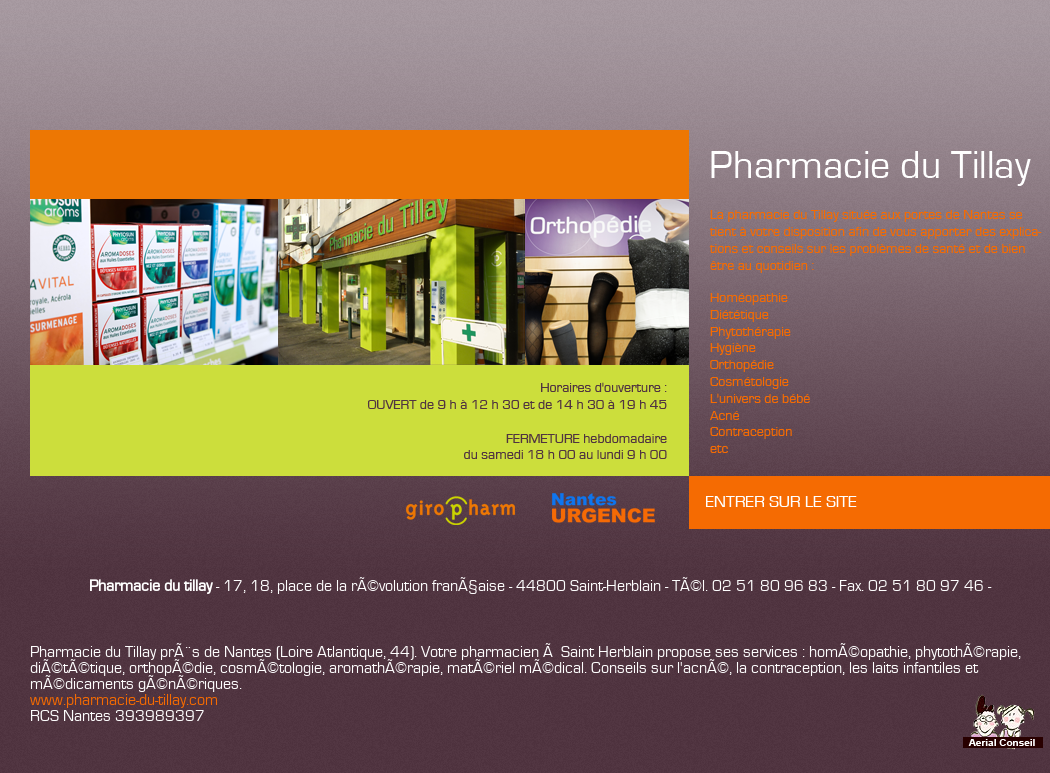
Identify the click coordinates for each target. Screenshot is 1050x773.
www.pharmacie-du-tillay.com (124, 701)
